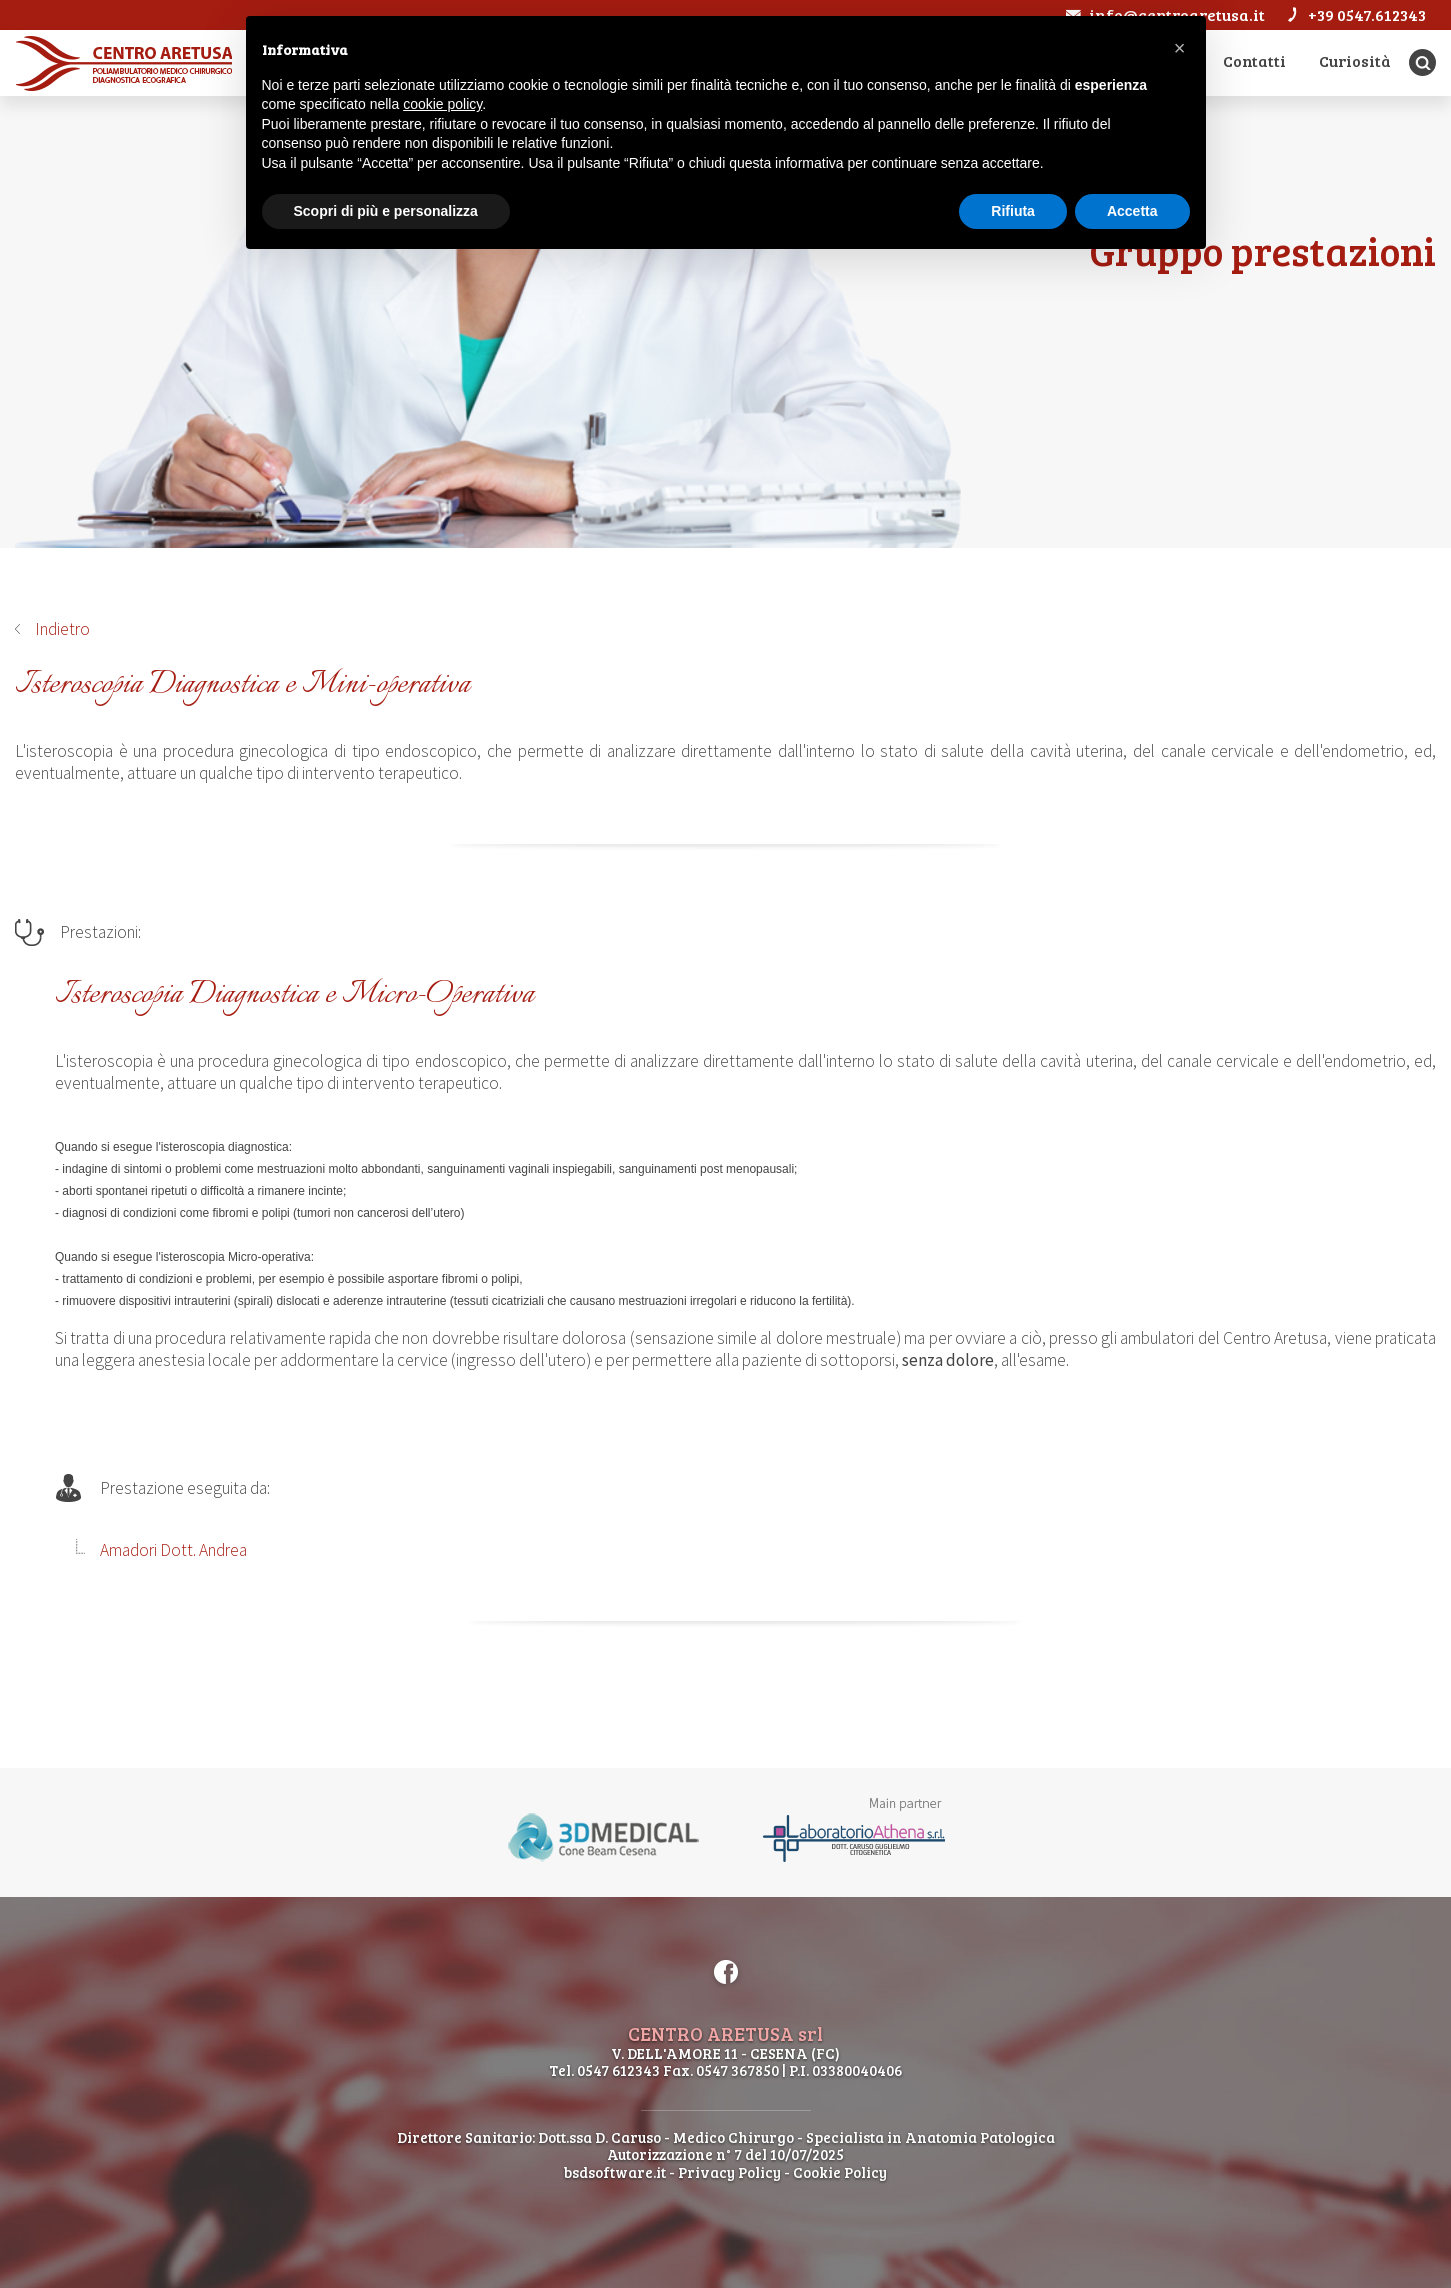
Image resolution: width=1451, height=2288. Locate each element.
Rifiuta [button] (1013, 211)
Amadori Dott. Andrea (173, 1550)
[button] (1180, 48)
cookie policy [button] (442, 104)
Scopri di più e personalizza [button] (386, 211)
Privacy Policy (729, 2172)
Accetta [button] (1132, 211)
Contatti (1254, 60)
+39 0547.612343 (1355, 14)
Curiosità (1355, 60)
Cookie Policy (840, 2172)
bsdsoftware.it (615, 2172)
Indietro (62, 629)
